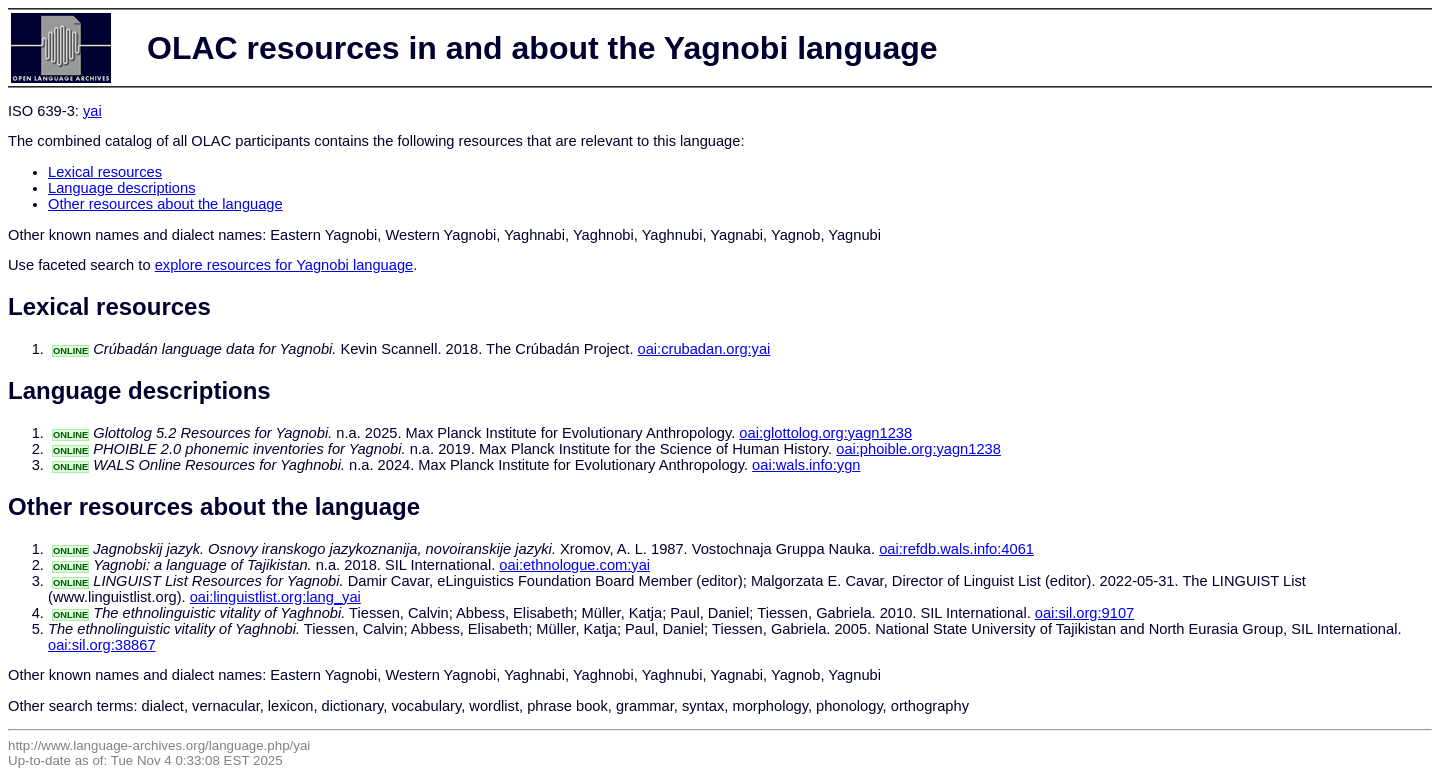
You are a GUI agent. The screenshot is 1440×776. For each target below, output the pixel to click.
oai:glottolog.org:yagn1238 (825, 433)
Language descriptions (122, 188)
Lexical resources (105, 172)
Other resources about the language (165, 204)
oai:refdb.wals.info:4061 (956, 549)
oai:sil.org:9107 (1084, 613)
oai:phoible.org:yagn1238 (918, 449)
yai (92, 111)
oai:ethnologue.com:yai (574, 565)
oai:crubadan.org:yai (704, 349)
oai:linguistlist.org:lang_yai (275, 597)
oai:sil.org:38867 (102, 645)
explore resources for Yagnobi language (284, 265)
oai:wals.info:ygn (806, 465)
